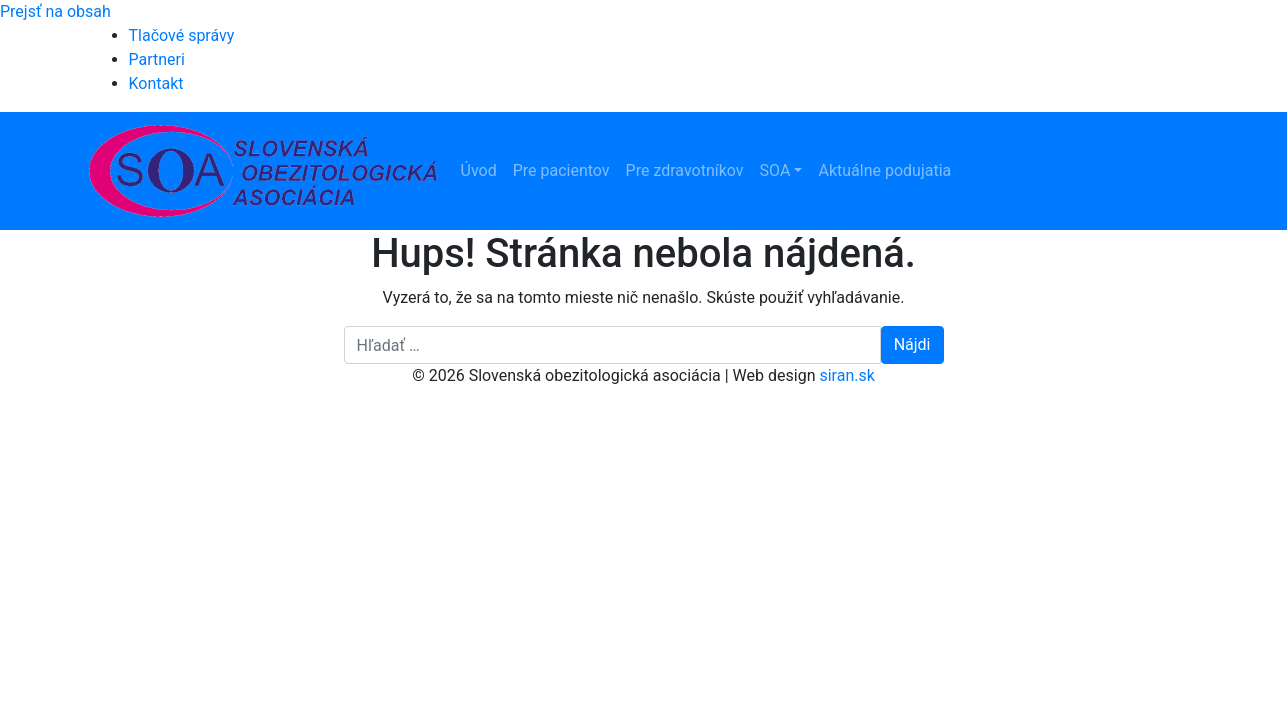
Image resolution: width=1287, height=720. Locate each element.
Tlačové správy (182, 35)
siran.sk (846, 375)
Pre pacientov (561, 170)
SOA (775, 170)
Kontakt (156, 83)
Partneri (157, 59)
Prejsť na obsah (55, 11)
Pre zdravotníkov (685, 170)
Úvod (479, 170)
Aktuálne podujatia (884, 170)
